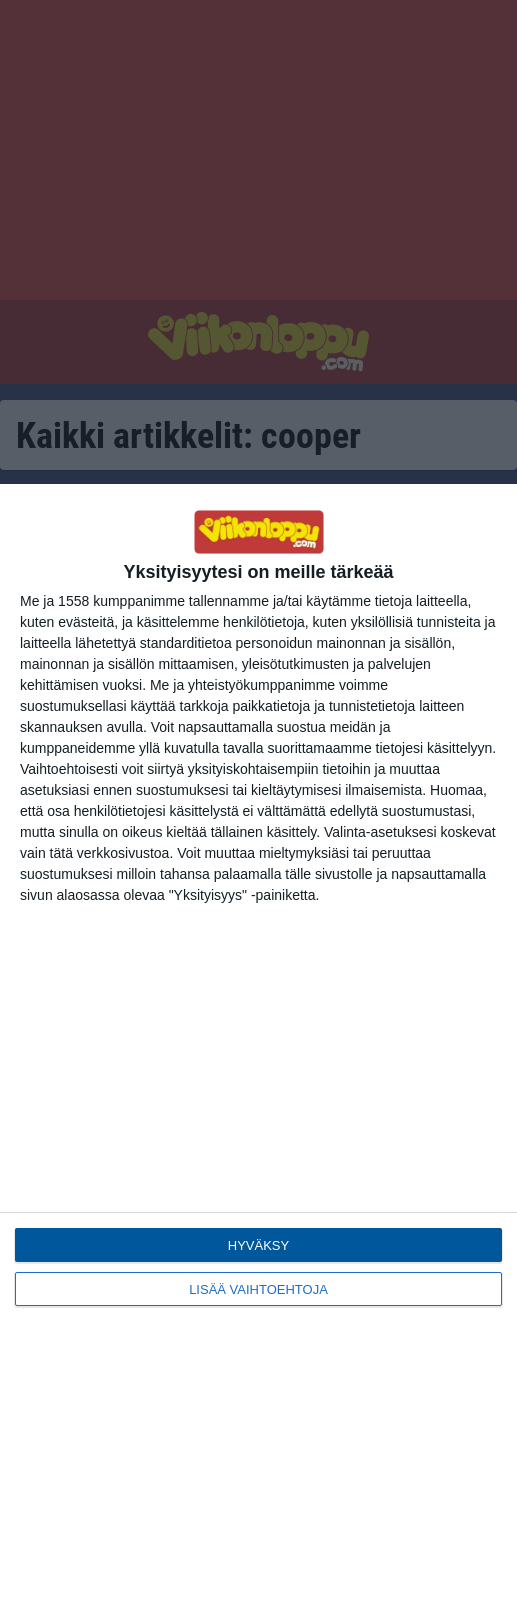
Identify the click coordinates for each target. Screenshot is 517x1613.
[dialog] (258, 1048)
